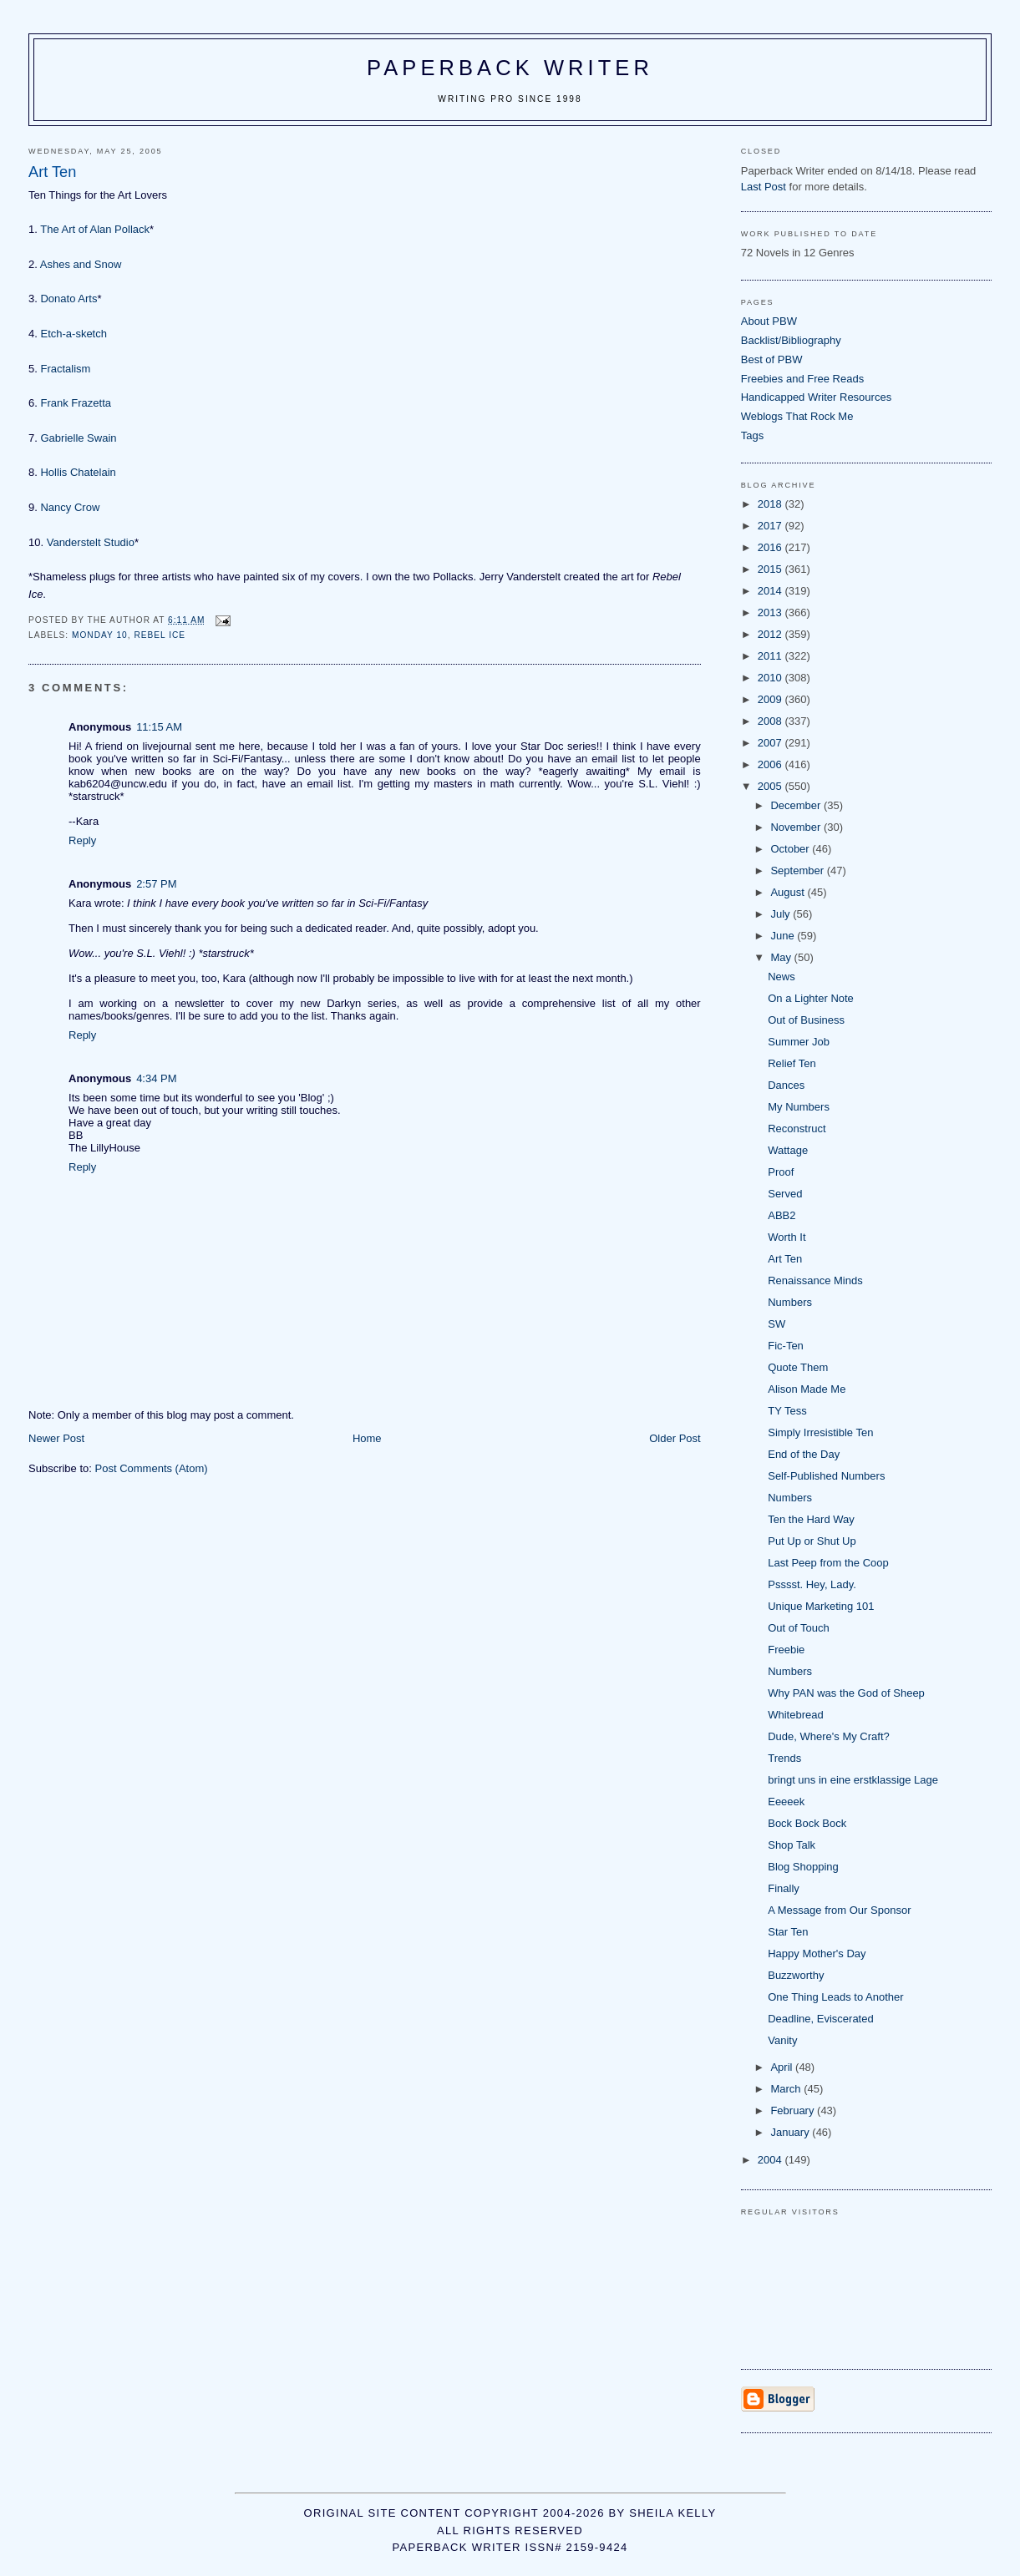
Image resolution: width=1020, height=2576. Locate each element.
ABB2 (781, 1215)
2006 (771, 764)
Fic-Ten (786, 1345)
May (782, 957)
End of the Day (804, 1454)
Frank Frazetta (75, 403)
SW (776, 1324)
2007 (771, 742)
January (791, 2132)
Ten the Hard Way (811, 1519)
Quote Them (798, 1367)
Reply (82, 840)
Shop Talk (791, 1845)
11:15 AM (159, 727)
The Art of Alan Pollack (95, 229)
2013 (771, 612)
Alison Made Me (806, 1389)
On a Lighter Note (811, 998)
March (787, 2089)
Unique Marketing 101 (821, 1606)
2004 (771, 2159)
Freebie (786, 1649)
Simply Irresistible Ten (820, 1432)
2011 (771, 656)
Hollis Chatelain (77, 472)
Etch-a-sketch (73, 333)
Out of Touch (798, 1628)
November (797, 827)
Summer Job (799, 1041)
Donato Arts (68, 298)
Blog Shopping (803, 1866)
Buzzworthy (796, 1975)
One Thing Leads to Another (835, 1997)
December (797, 805)
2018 (771, 504)
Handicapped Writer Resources (816, 397)
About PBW (769, 321)
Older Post (674, 1438)
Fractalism (65, 368)
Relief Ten (792, 1063)
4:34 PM (156, 1078)
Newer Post (56, 1438)
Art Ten (785, 1259)
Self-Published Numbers (826, 1476)
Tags (752, 435)
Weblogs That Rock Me (797, 416)
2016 (771, 547)
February (793, 2110)
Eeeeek (786, 1801)
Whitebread (795, 1714)
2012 (771, 634)
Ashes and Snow (81, 264)
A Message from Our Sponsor (839, 1910)
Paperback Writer (510, 67)
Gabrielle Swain (78, 438)
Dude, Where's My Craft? (829, 1736)
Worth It (786, 1237)
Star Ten (788, 1932)
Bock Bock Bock (807, 1823)
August (788, 892)
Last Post (763, 186)
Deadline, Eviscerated (820, 2018)
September (798, 870)
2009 (771, 699)
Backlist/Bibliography (791, 340)
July (781, 914)
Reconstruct (796, 1128)
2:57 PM (156, 884)
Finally (783, 1888)
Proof (781, 1172)
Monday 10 (100, 635)
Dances (786, 1085)
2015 (771, 569)
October (791, 849)
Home (367, 1438)
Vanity (782, 2040)
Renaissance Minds (815, 1280)
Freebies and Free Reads (802, 378)
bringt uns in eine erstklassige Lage (853, 1780)
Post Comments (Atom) (151, 1468)
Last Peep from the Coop (828, 1562)
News (781, 976)
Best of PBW (772, 359)
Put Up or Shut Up (812, 1541)
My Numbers (799, 1107)
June (783, 935)
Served (785, 1193)
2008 (771, 721)
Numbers (790, 1302)
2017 (771, 525)
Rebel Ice (159, 635)
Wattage (788, 1150)
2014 (771, 591)
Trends (784, 1758)
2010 (771, 677)
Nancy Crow (69, 507)
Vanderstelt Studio (90, 542)
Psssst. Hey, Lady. (812, 1584)
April (782, 2067)
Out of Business (806, 1020)
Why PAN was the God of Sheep (846, 1693)
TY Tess (787, 1410)
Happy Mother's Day (816, 1953)
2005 (771, 786)
